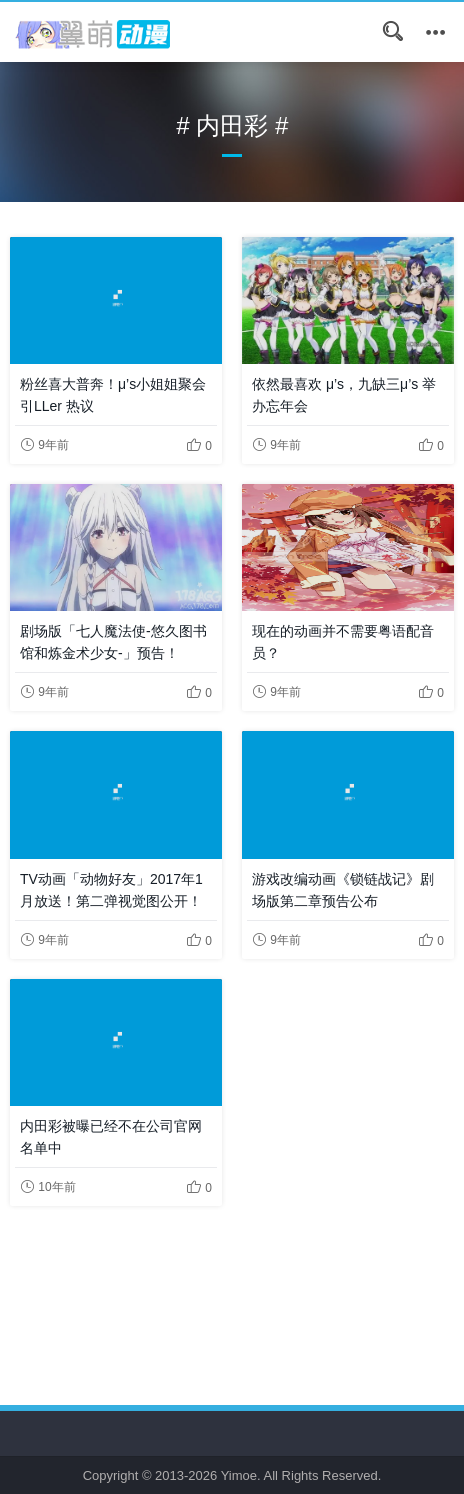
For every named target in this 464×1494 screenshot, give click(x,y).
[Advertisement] (232, 1287)
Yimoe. (241, 1475)
